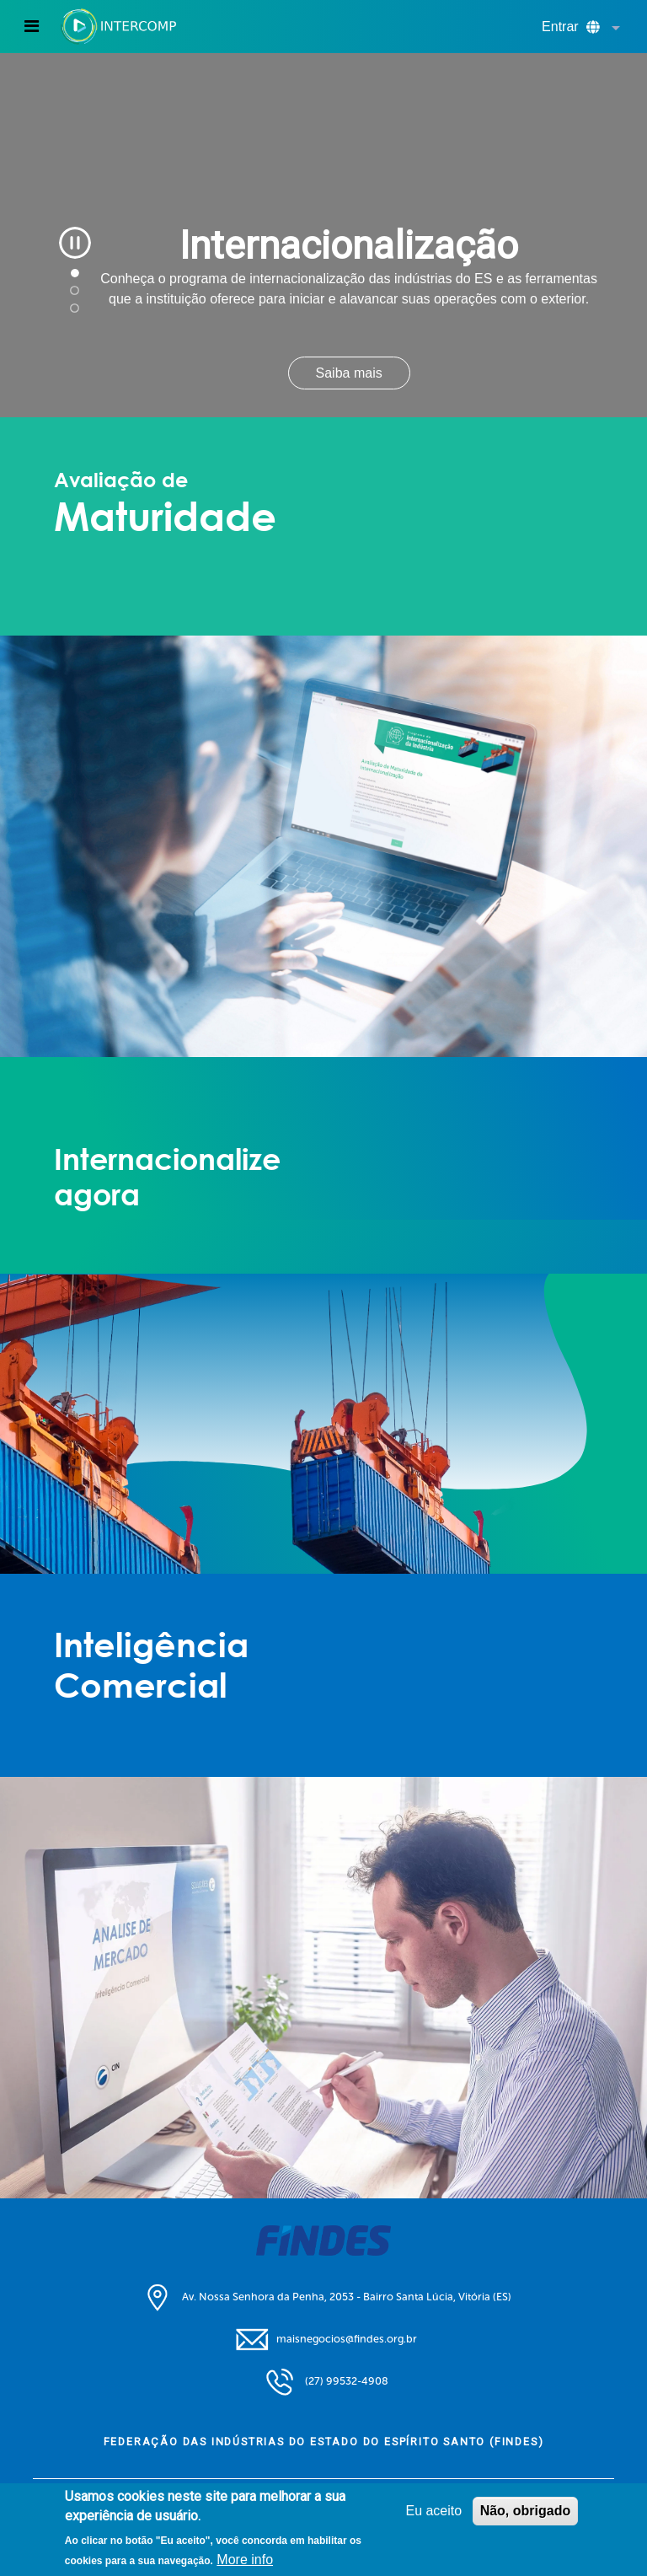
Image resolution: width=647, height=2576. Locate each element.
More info (245, 2559)
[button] (612, 29)
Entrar (560, 26)
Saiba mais (349, 373)
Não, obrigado (525, 2511)
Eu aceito (433, 2511)
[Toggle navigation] (31, 26)
